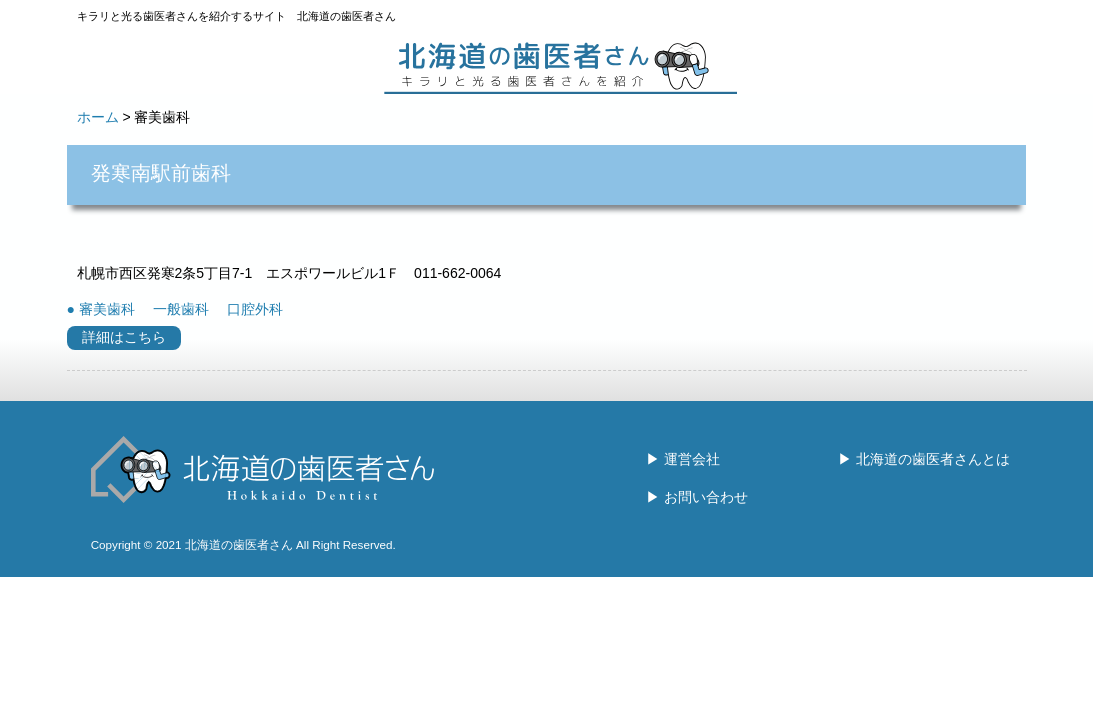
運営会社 (692, 459)
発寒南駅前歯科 (161, 173)
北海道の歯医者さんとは (933, 459)
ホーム (98, 117)
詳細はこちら (124, 337)
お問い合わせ (706, 497)
